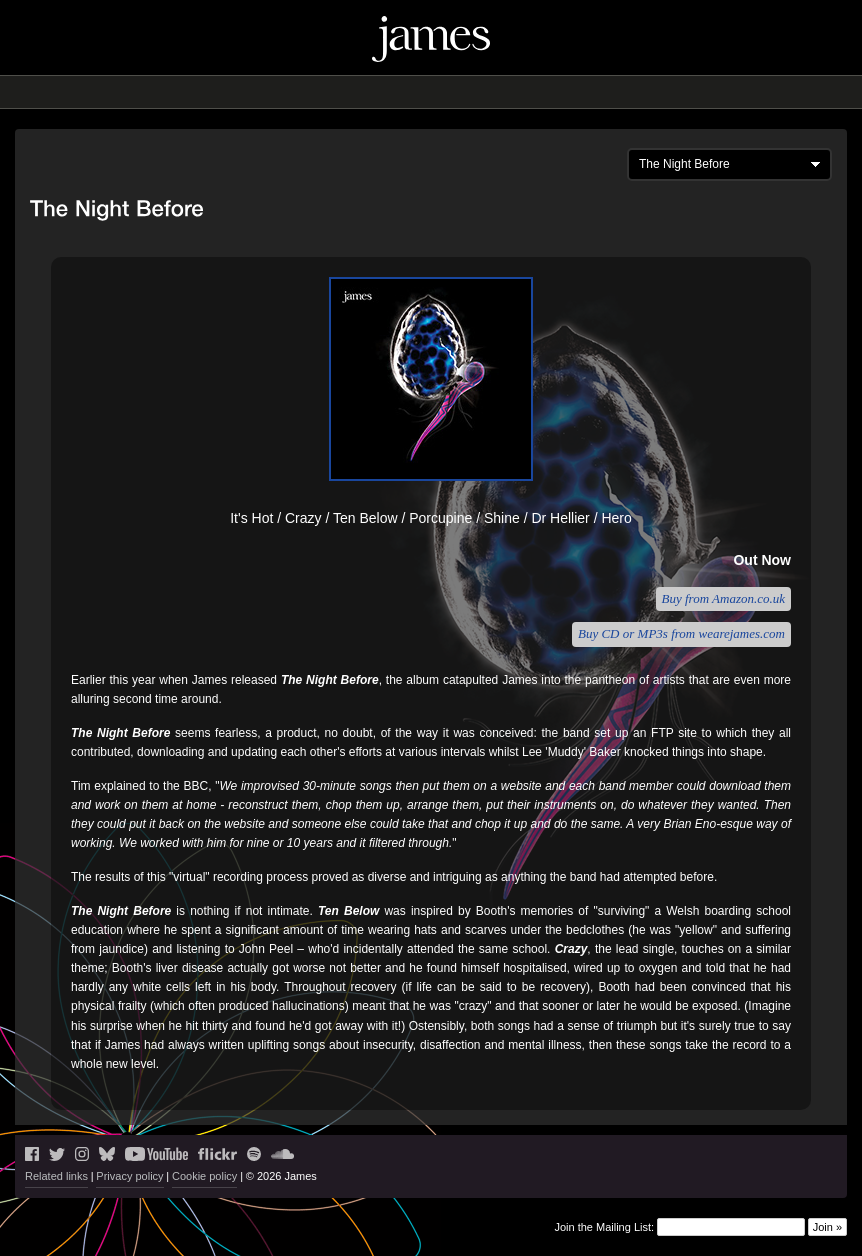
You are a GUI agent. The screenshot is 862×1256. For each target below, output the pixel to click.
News (278, 92)
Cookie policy (204, 1176)
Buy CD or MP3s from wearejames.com (681, 633)
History (530, 92)
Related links (56, 1176)
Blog (363, 92)
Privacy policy (129, 1176)
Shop (584, 92)
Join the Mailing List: (604, 1226)
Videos (471, 92)
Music (414, 92)
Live (322, 92)
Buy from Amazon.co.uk (723, 598)
